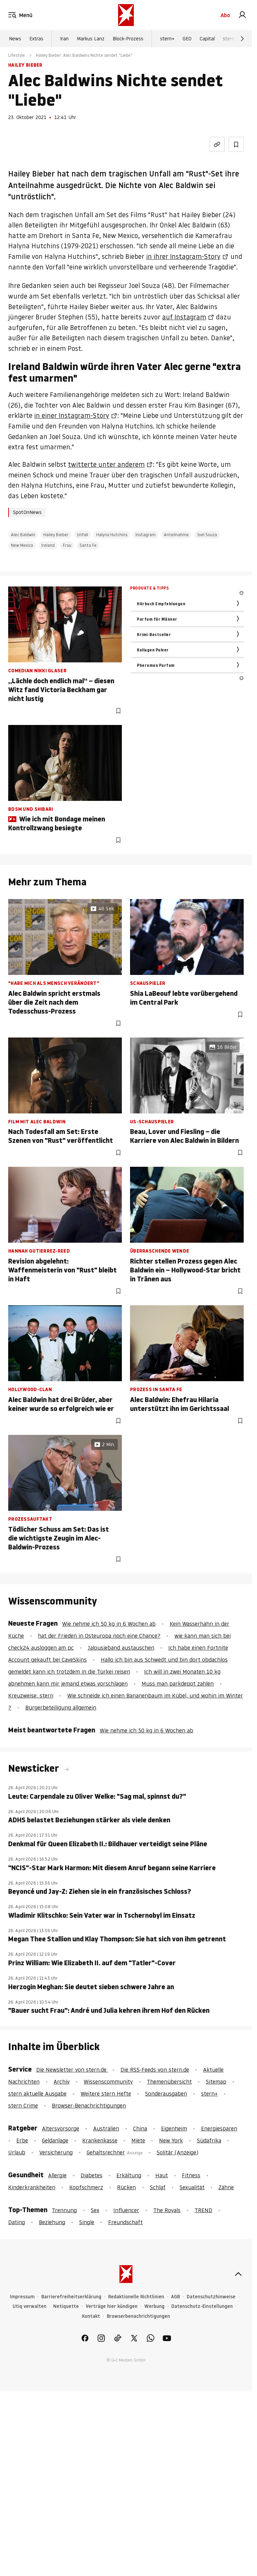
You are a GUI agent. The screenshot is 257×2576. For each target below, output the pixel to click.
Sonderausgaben (166, 2093)
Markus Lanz (90, 39)
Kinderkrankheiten (31, 2187)
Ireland (48, 545)
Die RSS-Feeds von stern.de (154, 2069)
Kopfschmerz (86, 2187)
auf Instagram (184, 317)
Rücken (126, 2187)
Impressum (22, 2297)
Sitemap (216, 2081)
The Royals (167, 2210)
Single (86, 2222)
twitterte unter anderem (106, 464)
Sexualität (192, 2187)
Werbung (154, 2306)
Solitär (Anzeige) (177, 2152)
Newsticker (34, 1768)
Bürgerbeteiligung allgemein (60, 1707)
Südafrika (209, 2140)
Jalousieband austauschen (121, 1647)
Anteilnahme (176, 534)
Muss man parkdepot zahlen (178, 1683)
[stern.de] (126, 15)
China (140, 2128)
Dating (16, 2222)
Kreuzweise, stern (30, 1695)
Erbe (22, 2140)
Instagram (145, 534)
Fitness (191, 2175)
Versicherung (56, 2152)
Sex (95, 2210)
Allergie (57, 2175)
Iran (64, 39)
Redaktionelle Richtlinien (136, 2297)
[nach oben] (238, 2274)
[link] (242, 15)
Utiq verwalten (29, 2306)
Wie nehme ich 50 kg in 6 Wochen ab (109, 1623)
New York (171, 2140)
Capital (207, 39)
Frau (67, 545)
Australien (106, 2128)
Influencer (126, 2210)
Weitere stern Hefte (106, 2093)
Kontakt (91, 2316)
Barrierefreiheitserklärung (71, 2297)
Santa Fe (88, 545)
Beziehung (52, 2222)
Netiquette (66, 2306)
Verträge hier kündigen (112, 2306)
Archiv (62, 2081)
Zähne (226, 2187)
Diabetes (91, 2175)
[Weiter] (242, 38)
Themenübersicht (169, 2081)
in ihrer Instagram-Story (183, 256)
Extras (36, 39)
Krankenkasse (99, 2140)
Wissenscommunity (108, 2081)
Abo (225, 15)
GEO (187, 39)
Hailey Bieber (56, 534)
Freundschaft (125, 2222)
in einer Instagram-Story (71, 415)
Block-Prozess (128, 39)
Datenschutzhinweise (211, 2297)
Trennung (64, 2210)
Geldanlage (55, 2140)
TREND (203, 2210)
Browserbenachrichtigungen (138, 2316)
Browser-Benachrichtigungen (89, 2105)
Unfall (82, 534)
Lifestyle (16, 55)
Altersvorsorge (60, 2128)
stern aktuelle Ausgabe (37, 2093)
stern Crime (235, 39)
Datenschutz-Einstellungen (202, 2306)
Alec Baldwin (23, 534)
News (15, 39)
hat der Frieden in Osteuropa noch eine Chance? (99, 1635)
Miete (138, 2140)
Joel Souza (207, 534)
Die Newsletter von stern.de (72, 2069)
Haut (161, 2175)
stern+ (167, 39)
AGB (175, 2297)
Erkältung (128, 2175)
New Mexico (22, 545)
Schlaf (158, 2187)
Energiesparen (219, 2128)
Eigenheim (174, 2128)
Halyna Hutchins (111, 534)
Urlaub (16, 2152)
